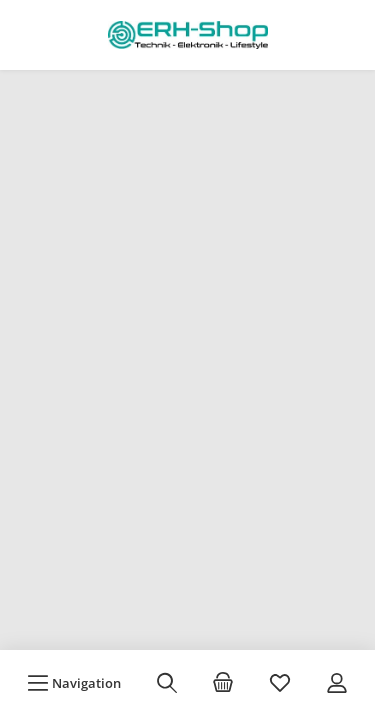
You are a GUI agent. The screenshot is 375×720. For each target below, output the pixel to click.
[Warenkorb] (223, 683)
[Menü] (74, 683)
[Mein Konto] (337, 683)
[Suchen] (167, 683)
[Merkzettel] (280, 683)
